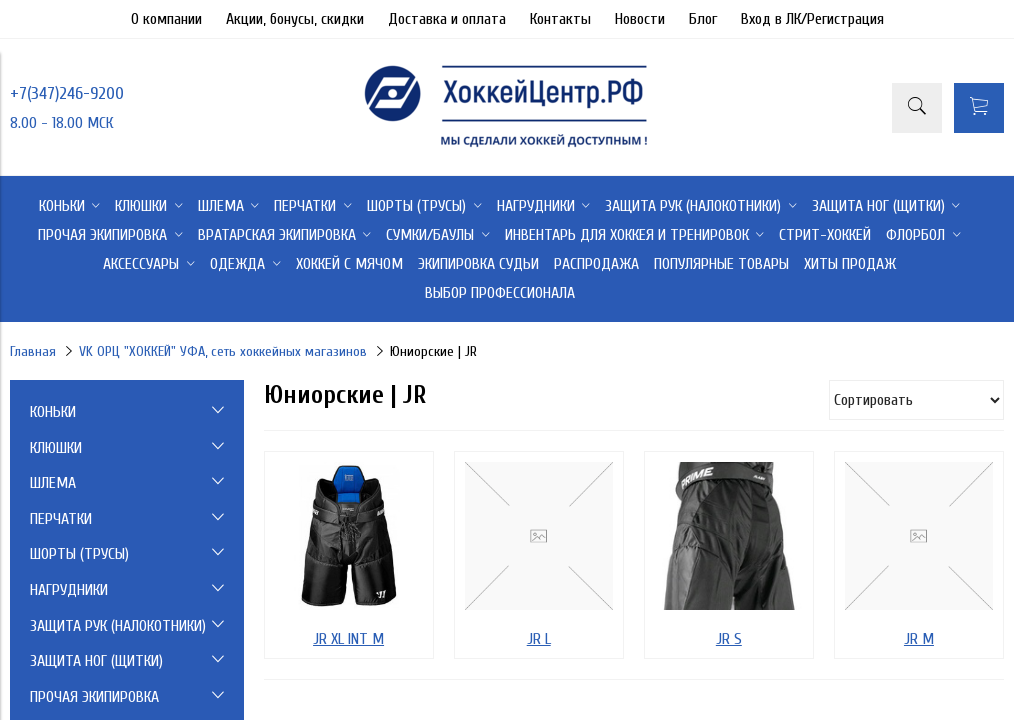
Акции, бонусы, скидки (295, 19)
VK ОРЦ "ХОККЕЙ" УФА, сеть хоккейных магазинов (223, 351)
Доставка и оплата (447, 19)
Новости (640, 19)
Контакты (560, 19)
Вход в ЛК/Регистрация (812, 19)
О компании (166, 19)
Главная (33, 351)
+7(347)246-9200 (67, 93)
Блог (703, 19)
